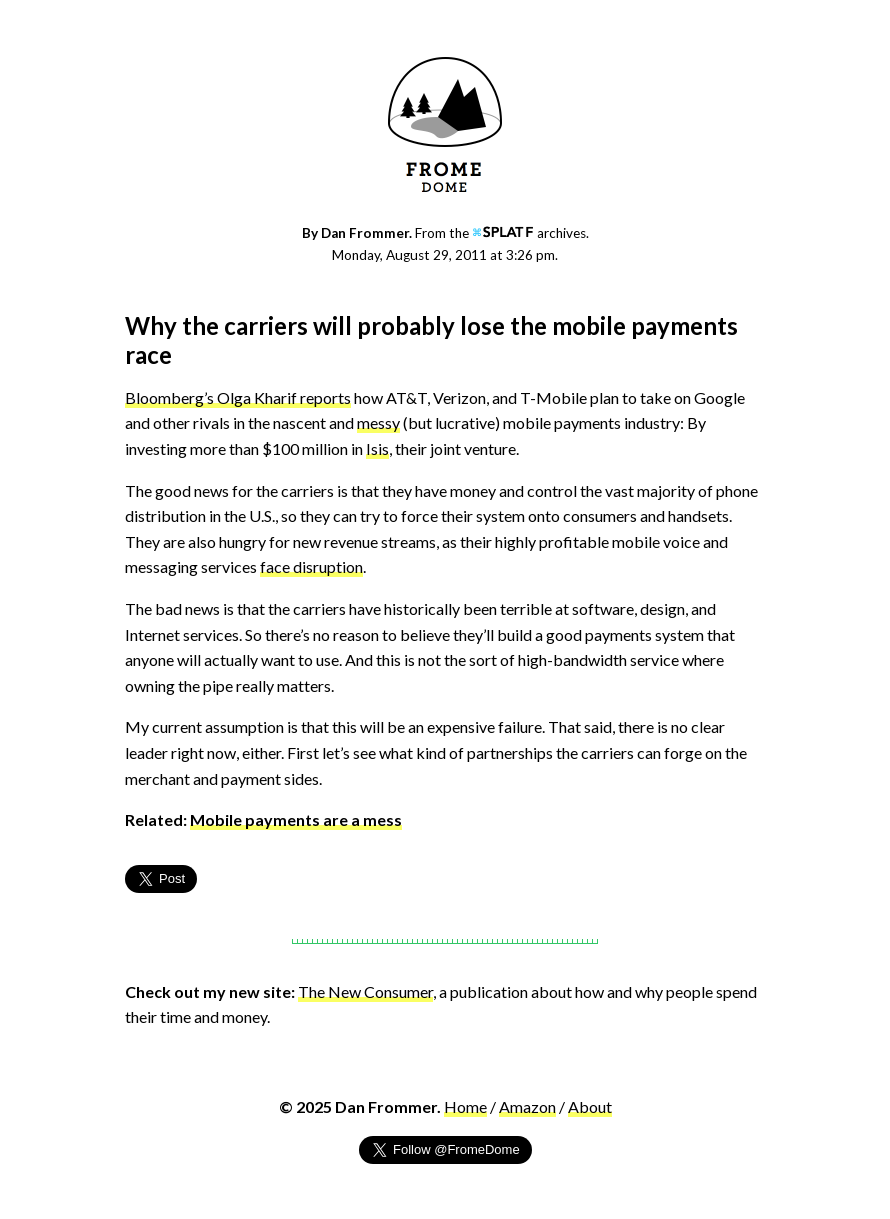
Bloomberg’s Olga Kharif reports (238, 397)
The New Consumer (365, 991)
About (590, 1106)
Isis (377, 448)
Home (465, 1106)
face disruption (311, 566)
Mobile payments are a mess (296, 819)
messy (378, 422)
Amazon (527, 1106)
